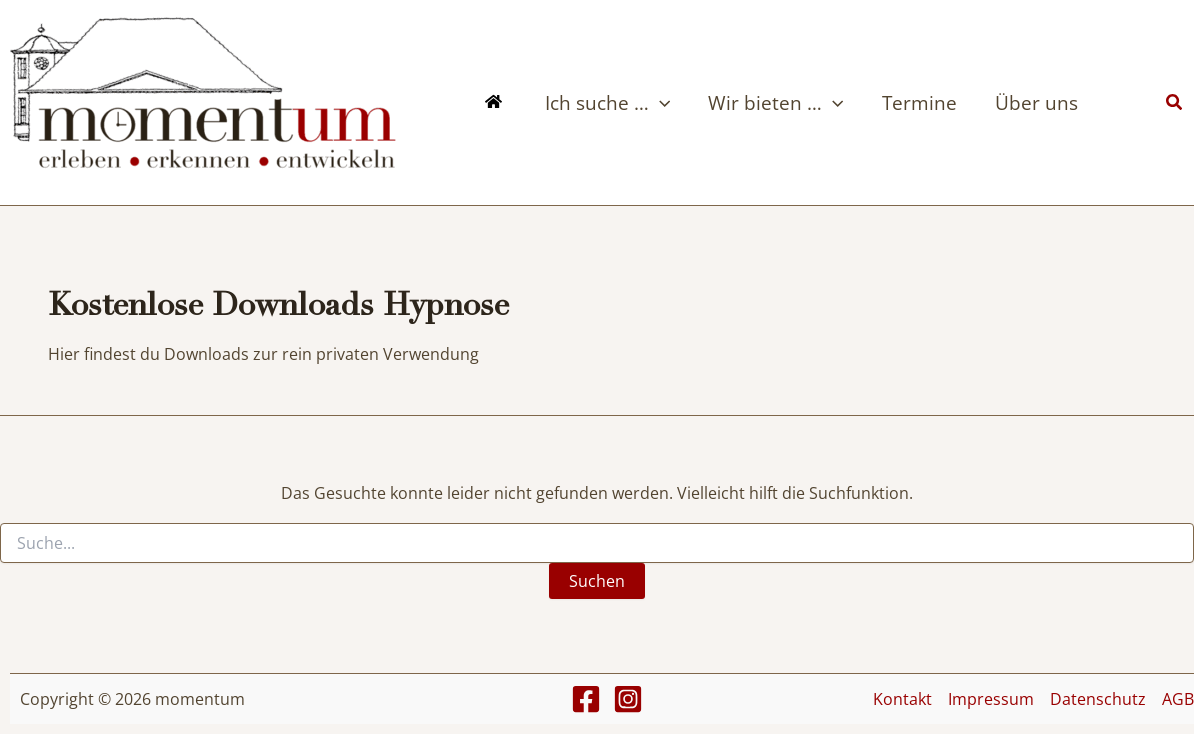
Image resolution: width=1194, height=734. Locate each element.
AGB (1178, 699)
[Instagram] (628, 699)
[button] (659, 103)
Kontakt (902, 699)
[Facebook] (586, 699)
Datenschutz (1098, 699)
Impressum (991, 699)
